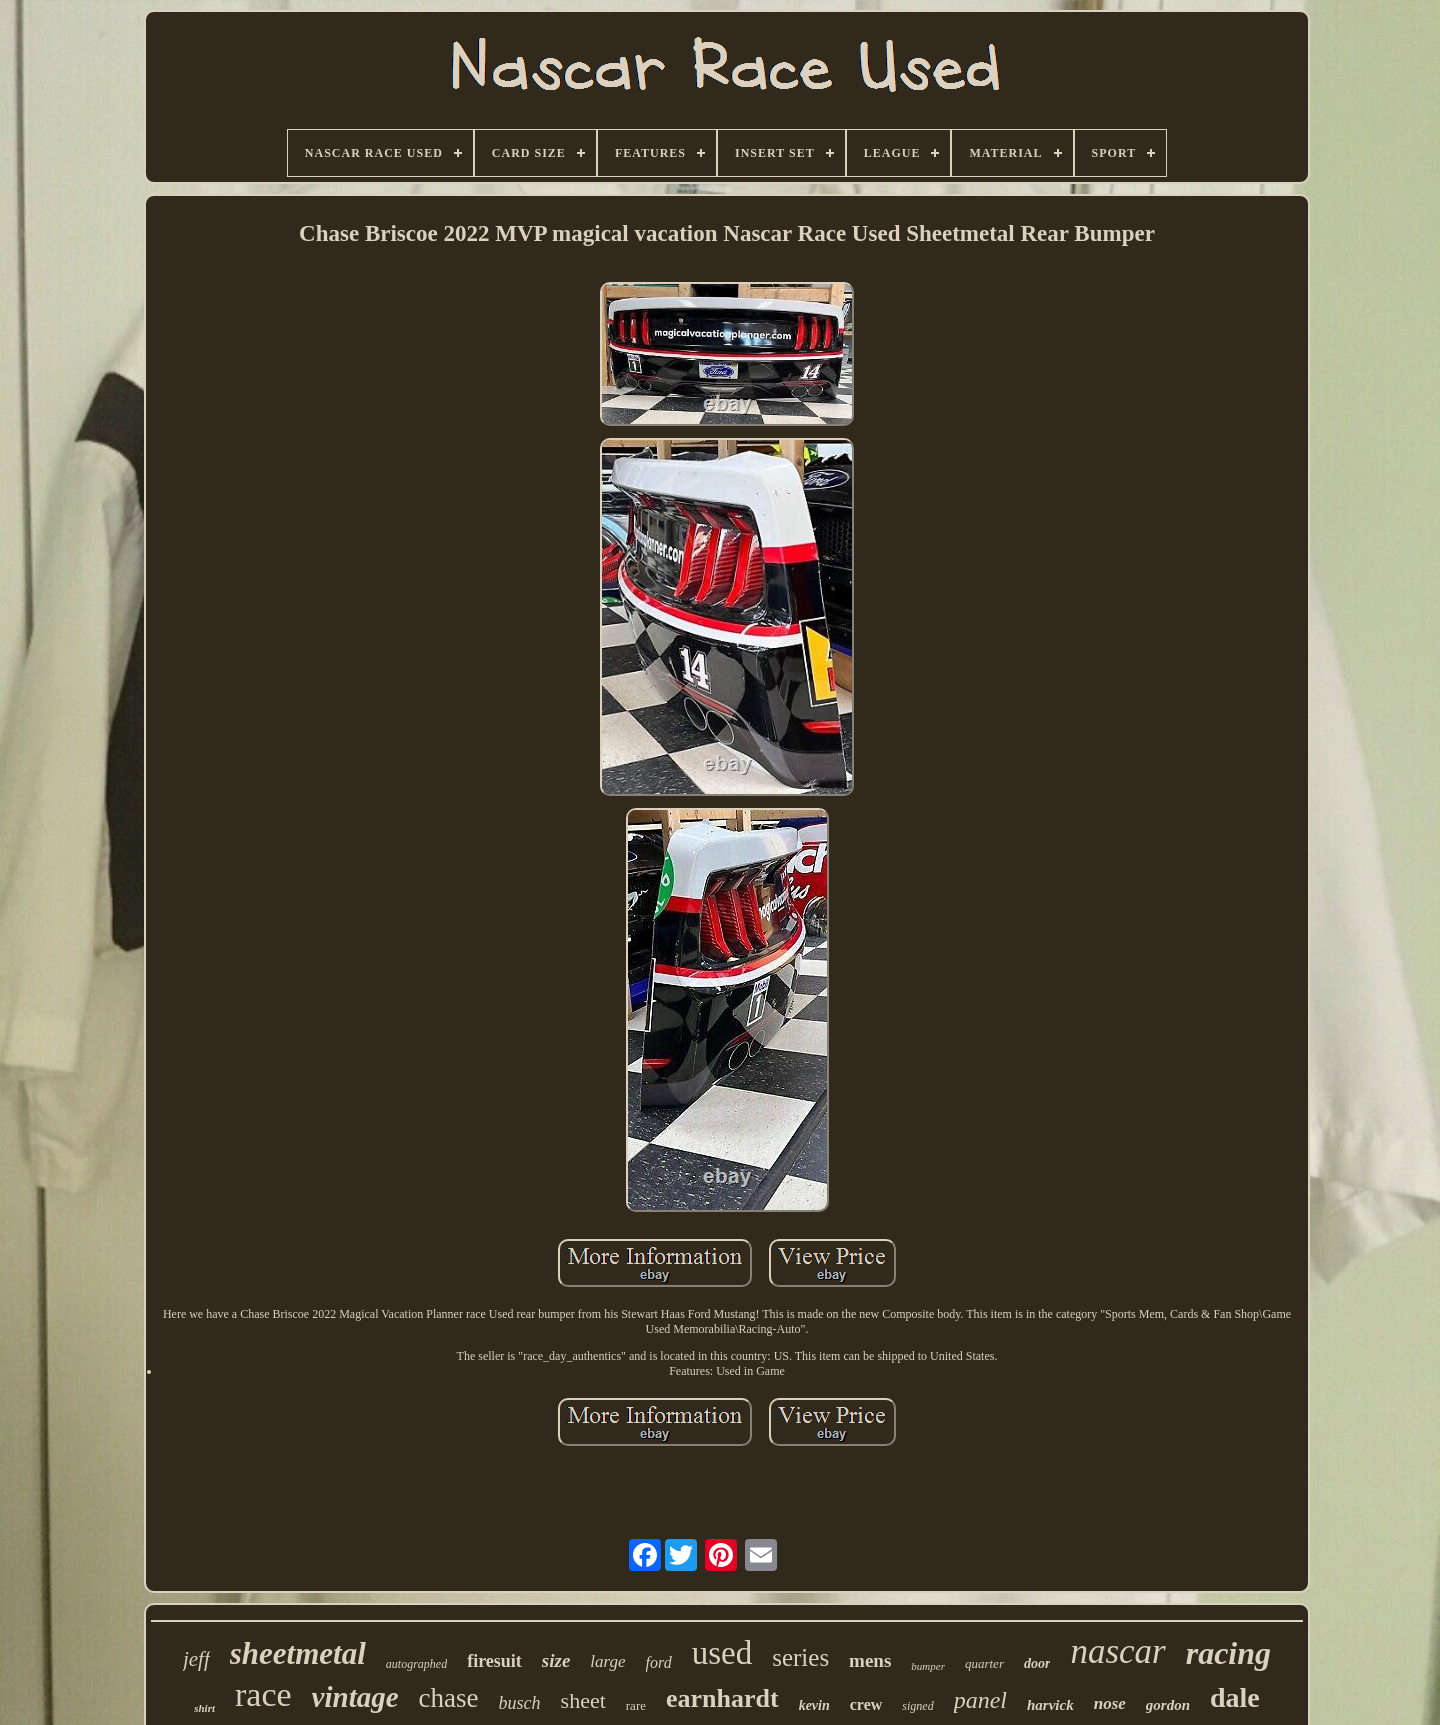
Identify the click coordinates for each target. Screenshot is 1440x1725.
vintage (355, 1697)
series (800, 1657)
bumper (928, 1666)
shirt (204, 1708)
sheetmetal (298, 1653)
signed (917, 1706)
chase (449, 1698)
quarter (984, 1663)
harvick (1050, 1705)
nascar (1117, 1651)
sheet (583, 1700)
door (1037, 1663)
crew (866, 1704)
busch (520, 1703)
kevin (814, 1705)
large (607, 1661)
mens (870, 1660)
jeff (196, 1659)
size (556, 1660)
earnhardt (722, 1698)
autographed (416, 1664)
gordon (1168, 1705)
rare (636, 1705)
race (263, 1694)
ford (659, 1662)
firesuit (494, 1661)
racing (1228, 1653)
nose (1110, 1703)
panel (980, 1700)
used (722, 1653)
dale (1235, 1697)
